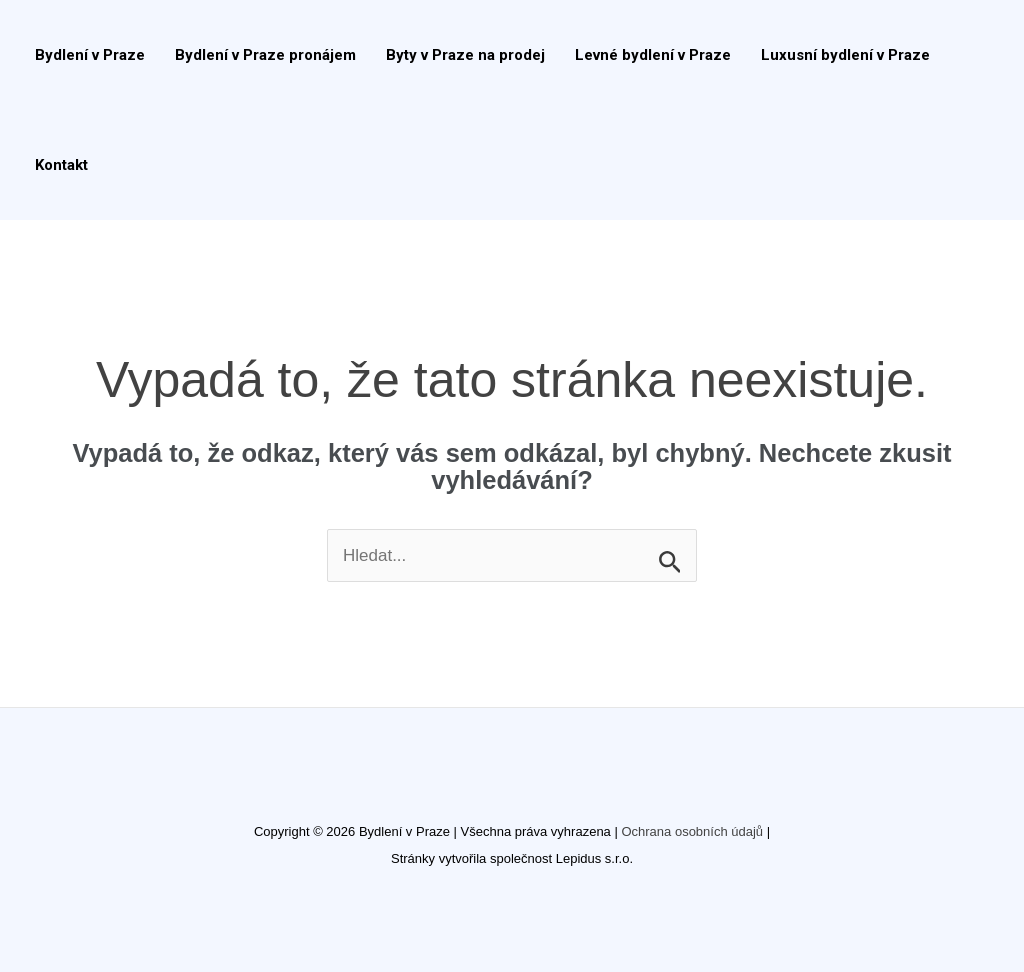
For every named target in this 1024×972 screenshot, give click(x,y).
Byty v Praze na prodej (465, 55)
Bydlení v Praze (90, 55)
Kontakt (61, 165)
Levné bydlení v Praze (653, 55)
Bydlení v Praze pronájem (265, 55)
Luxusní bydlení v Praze (845, 55)
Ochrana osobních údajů (692, 831)
